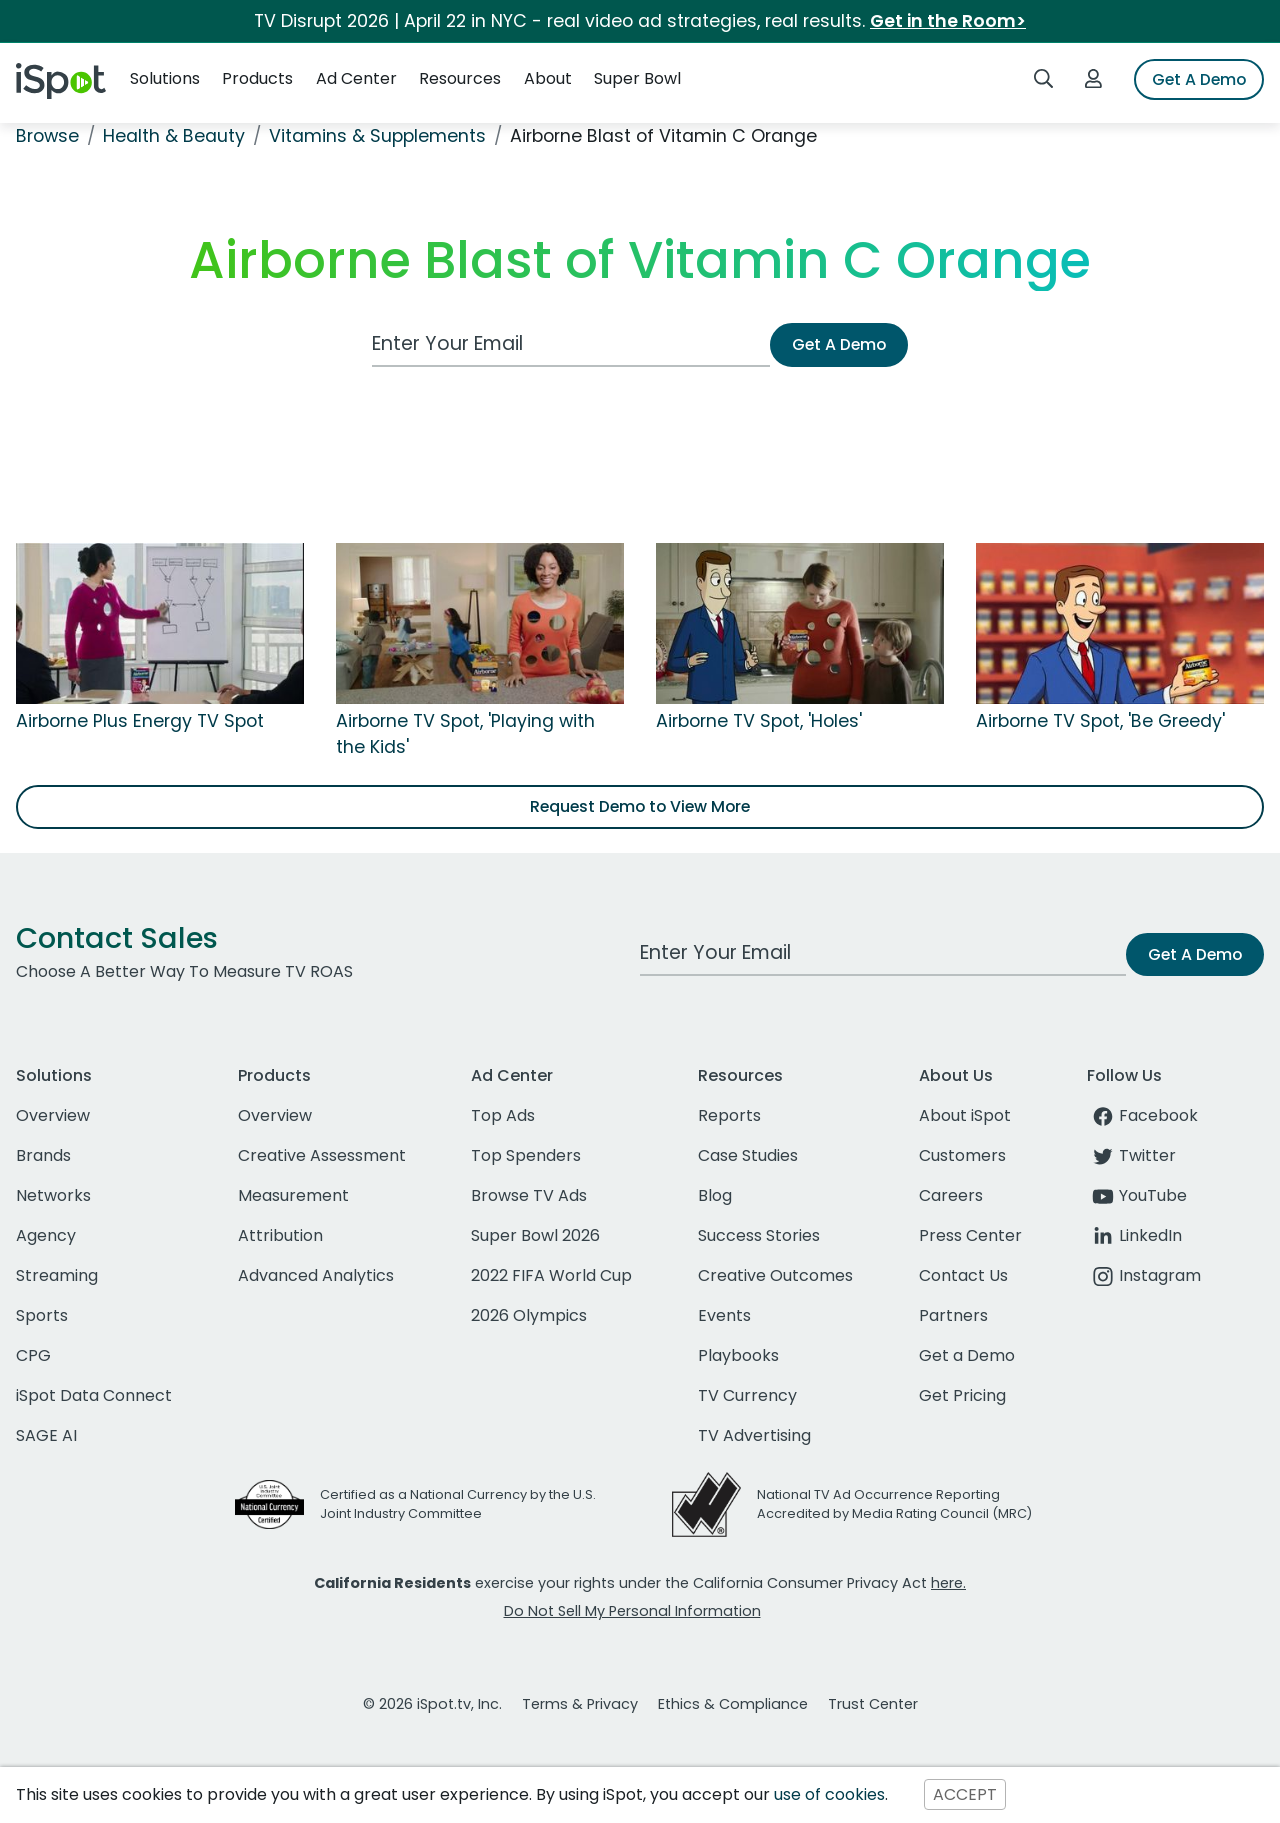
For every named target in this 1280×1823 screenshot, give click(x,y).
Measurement (293, 1195)
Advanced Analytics (316, 1275)
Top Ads (503, 1115)
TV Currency (747, 1395)
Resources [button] (460, 78)
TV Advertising (754, 1435)
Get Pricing (962, 1395)
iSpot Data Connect (94, 1395)
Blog (715, 1195)
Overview (53, 1115)
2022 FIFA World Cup (551, 1275)
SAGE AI (46, 1435)
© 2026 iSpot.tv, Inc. (432, 1704)
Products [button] (257, 78)
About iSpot (965, 1115)
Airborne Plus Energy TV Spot (140, 721)
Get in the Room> (948, 21)
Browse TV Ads (529, 1195)
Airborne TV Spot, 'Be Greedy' (1100, 721)
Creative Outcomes (775, 1275)
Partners (953, 1315)
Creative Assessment (322, 1155)
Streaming (57, 1275)
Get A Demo (1199, 79)
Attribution (280, 1235)
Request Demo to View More (640, 806)
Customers (962, 1155)
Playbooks (738, 1355)
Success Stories (759, 1235)
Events (724, 1315)
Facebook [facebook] (1142, 1115)
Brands (43, 1155)
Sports (42, 1315)
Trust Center (873, 1704)
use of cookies (829, 1794)
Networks (53, 1195)
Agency (46, 1235)
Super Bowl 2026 (535, 1235)
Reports (729, 1115)
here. (948, 1583)
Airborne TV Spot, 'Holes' (759, 721)
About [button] (548, 78)
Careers (951, 1195)
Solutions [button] (165, 78)
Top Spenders (526, 1155)
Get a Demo (967, 1355)
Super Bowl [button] (637, 78)
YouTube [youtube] (1137, 1195)
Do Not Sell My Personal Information (632, 1611)
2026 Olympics (529, 1315)
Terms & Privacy (580, 1704)
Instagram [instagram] (1144, 1275)
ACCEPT (965, 1794)
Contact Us (963, 1275)
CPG (33, 1355)
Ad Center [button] (356, 78)
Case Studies (748, 1155)
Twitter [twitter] (1131, 1155)
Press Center (970, 1235)
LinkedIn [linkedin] (1134, 1235)
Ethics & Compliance (733, 1704)
